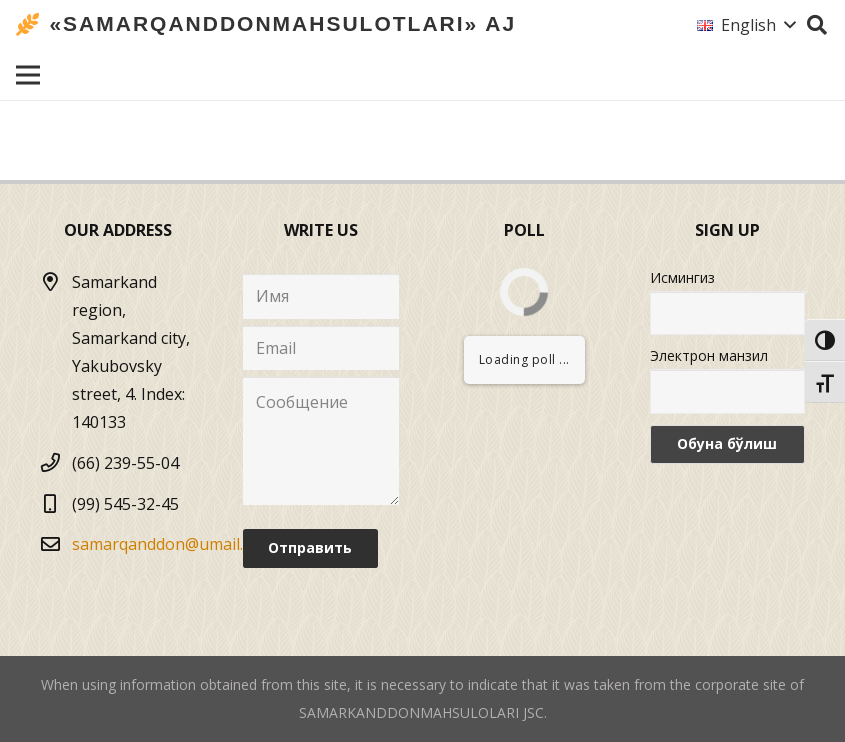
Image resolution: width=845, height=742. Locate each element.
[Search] (817, 25)
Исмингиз (682, 277)
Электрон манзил (709, 355)
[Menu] (28, 75)
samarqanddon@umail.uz (166, 544)
